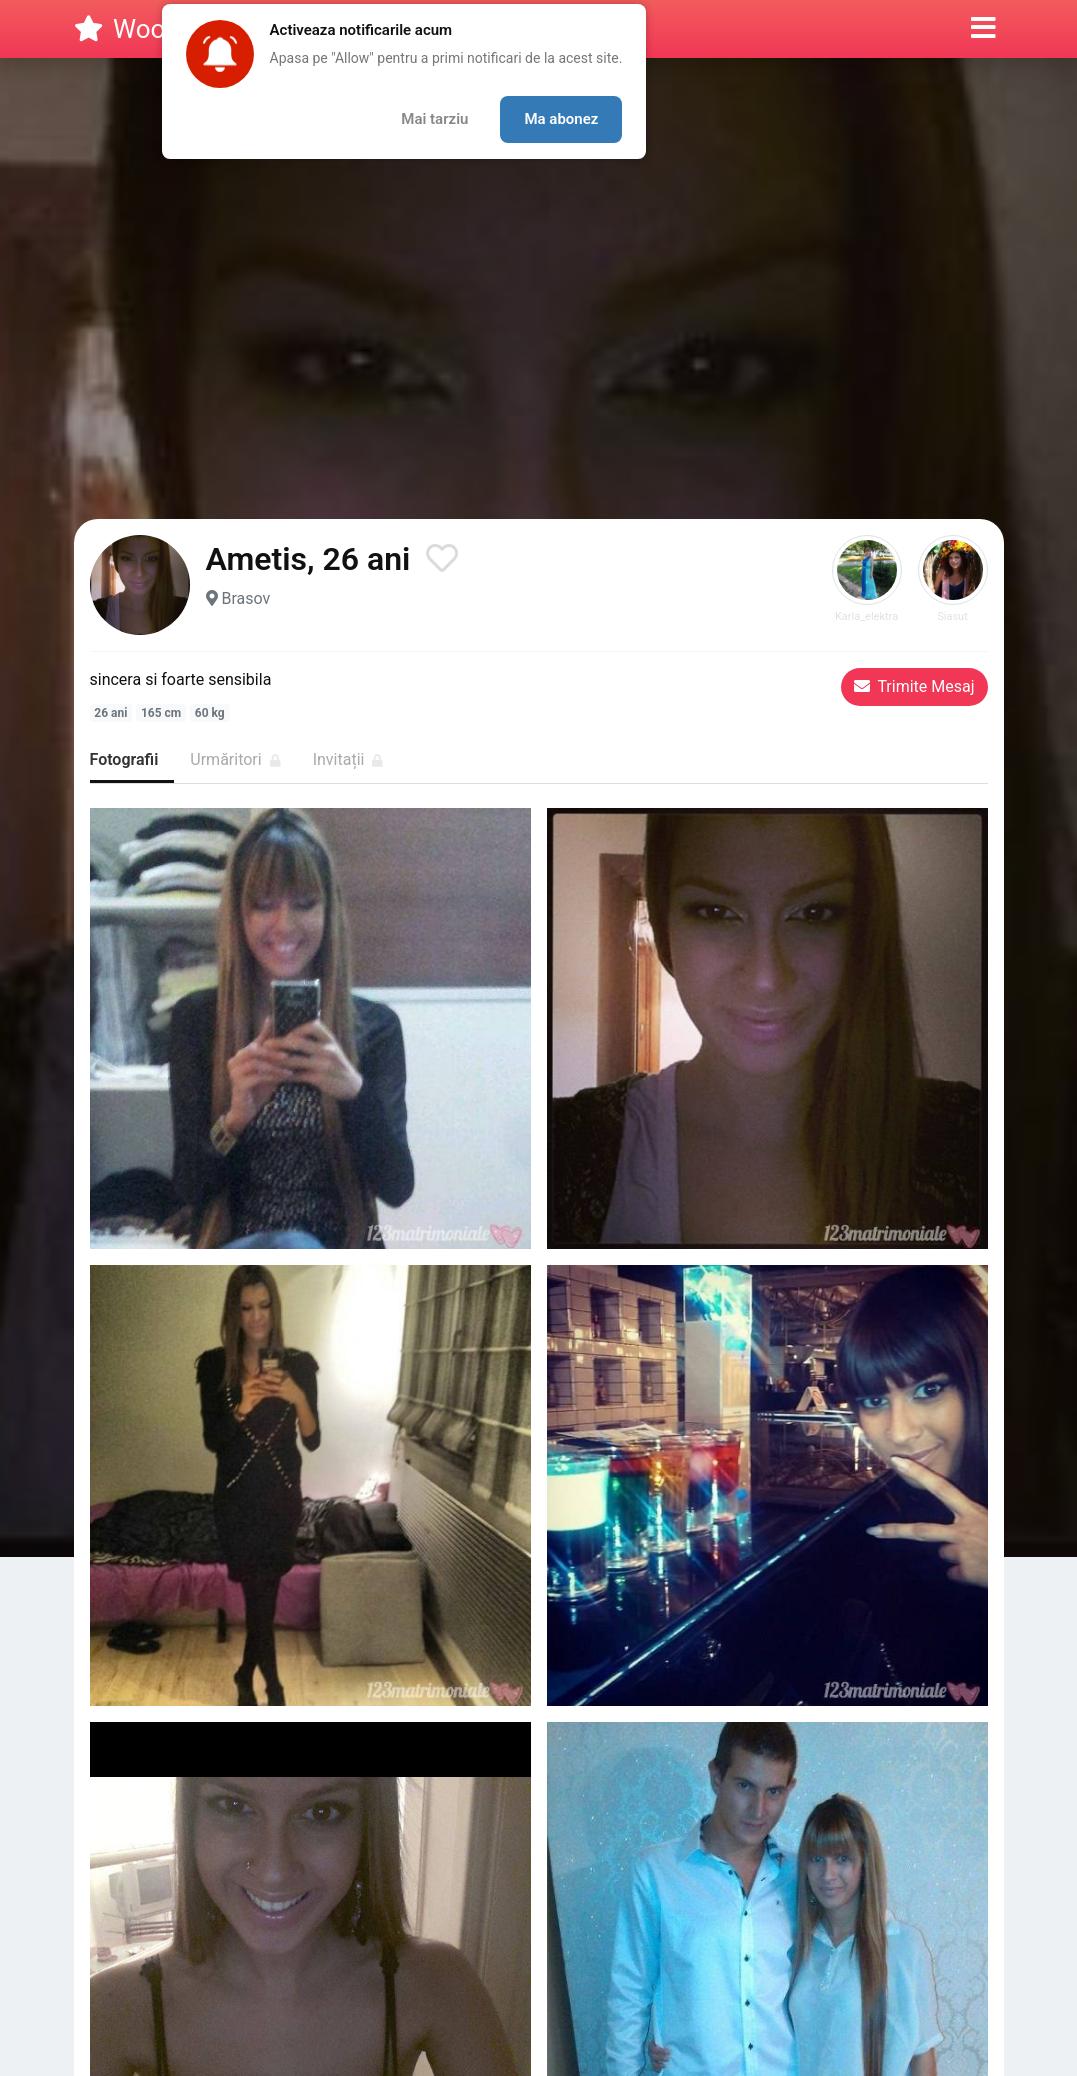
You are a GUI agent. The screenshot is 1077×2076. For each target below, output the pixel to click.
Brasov (245, 598)
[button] (983, 29)
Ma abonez (561, 119)
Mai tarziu (434, 119)
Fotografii (124, 759)
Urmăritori (235, 759)
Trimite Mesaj (914, 686)
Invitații (348, 759)
